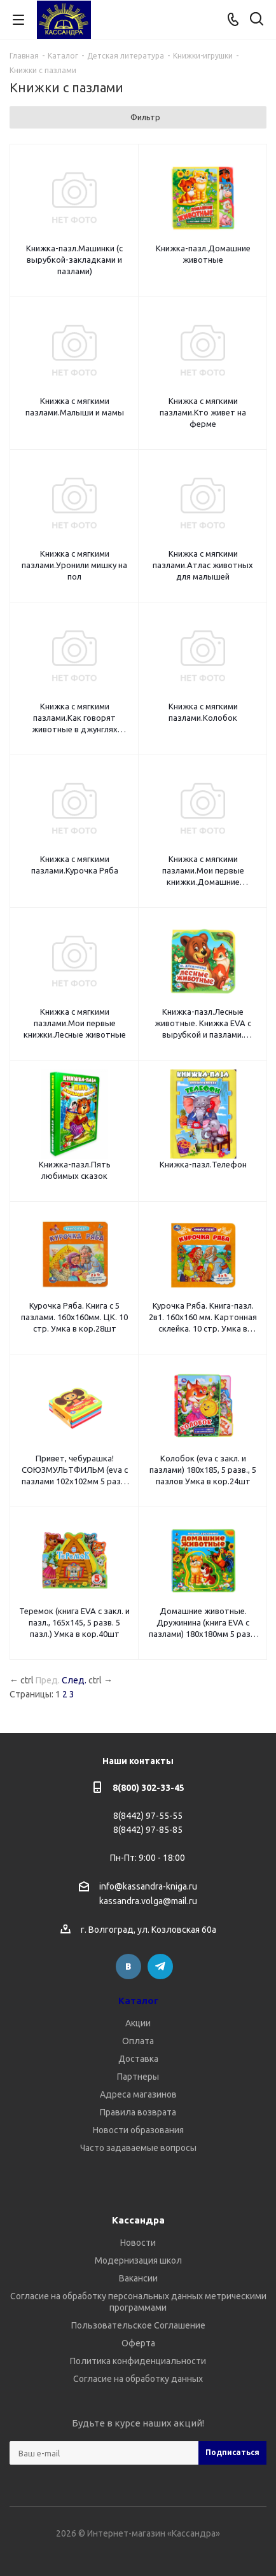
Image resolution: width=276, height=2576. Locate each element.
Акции (138, 2023)
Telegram (160, 1966)
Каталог (138, 2000)
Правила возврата (138, 2112)
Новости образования (138, 2130)
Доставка (138, 2059)
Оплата (138, 2041)
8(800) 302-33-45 (148, 1788)
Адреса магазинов (138, 2094)
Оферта (138, 2343)
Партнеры (138, 2076)
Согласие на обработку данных (138, 2379)
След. (74, 1680)
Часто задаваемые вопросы (138, 2148)
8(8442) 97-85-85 (148, 1830)
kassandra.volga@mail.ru (148, 1902)
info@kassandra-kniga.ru (148, 1886)
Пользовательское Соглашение (138, 2325)
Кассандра (138, 2220)
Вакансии (138, 2278)
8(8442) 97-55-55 (148, 1816)
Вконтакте (128, 1966)
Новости (138, 2243)
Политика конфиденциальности (138, 2361)
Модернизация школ (138, 2260)
